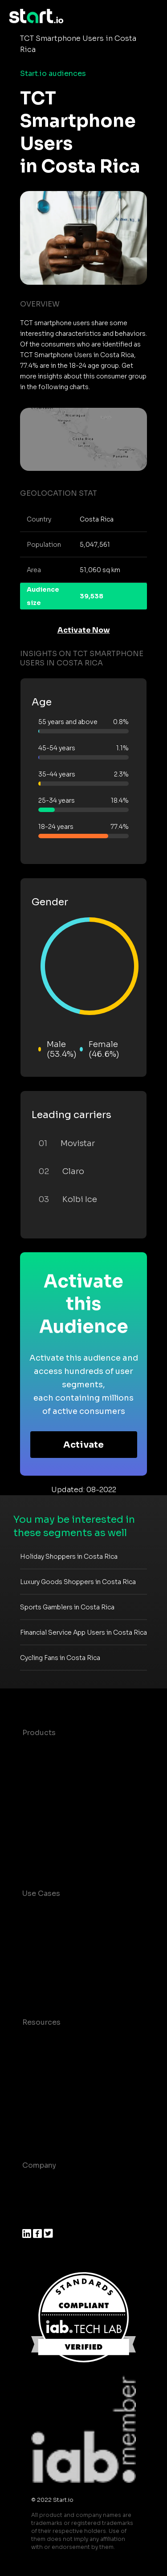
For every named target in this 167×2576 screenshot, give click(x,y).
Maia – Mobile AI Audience (70, 1750)
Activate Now (83, 630)
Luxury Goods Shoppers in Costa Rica (78, 1582)
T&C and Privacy (51, 2093)
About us (38, 2183)
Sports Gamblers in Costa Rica (67, 1607)
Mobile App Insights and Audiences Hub (66, 1945)
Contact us (42, 2111)
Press (32, 2218)
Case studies (45, 2040)
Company (39, 2165)
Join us (35, 2201)
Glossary (38, 2075)
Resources (41, 2022)
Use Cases (41, 1893)
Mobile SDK (43, 1839)
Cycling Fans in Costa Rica (60, 1658)
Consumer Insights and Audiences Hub (64, 1917)
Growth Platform (52, 1821)
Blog (30, 2057)
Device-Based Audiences (68, 1768)
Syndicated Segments (62, 1803)
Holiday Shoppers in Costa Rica (69, 1557)
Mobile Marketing (54, 1968)
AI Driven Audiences (59, 1786)
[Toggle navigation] (151, 16)
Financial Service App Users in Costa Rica (83, 1632)
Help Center (44, 2129)
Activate (83, 1444)
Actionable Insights (57, 1857)
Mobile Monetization (59, 1986)
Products (39, 1732)
